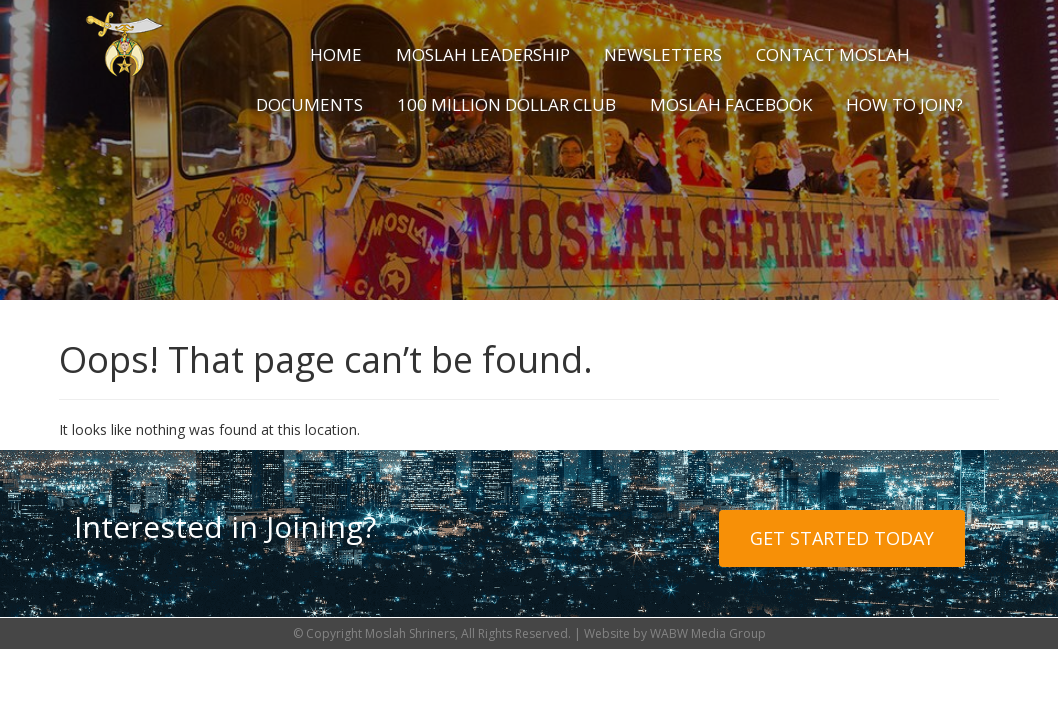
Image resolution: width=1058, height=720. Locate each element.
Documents (309, 104)
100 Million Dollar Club (506, 104)
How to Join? (904, 104)
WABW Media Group (708, 633)
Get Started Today (842, 538)
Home (336, 54)
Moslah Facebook (731, 104)
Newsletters (663, 54)
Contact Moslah (833, 54)
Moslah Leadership (483, 54)
